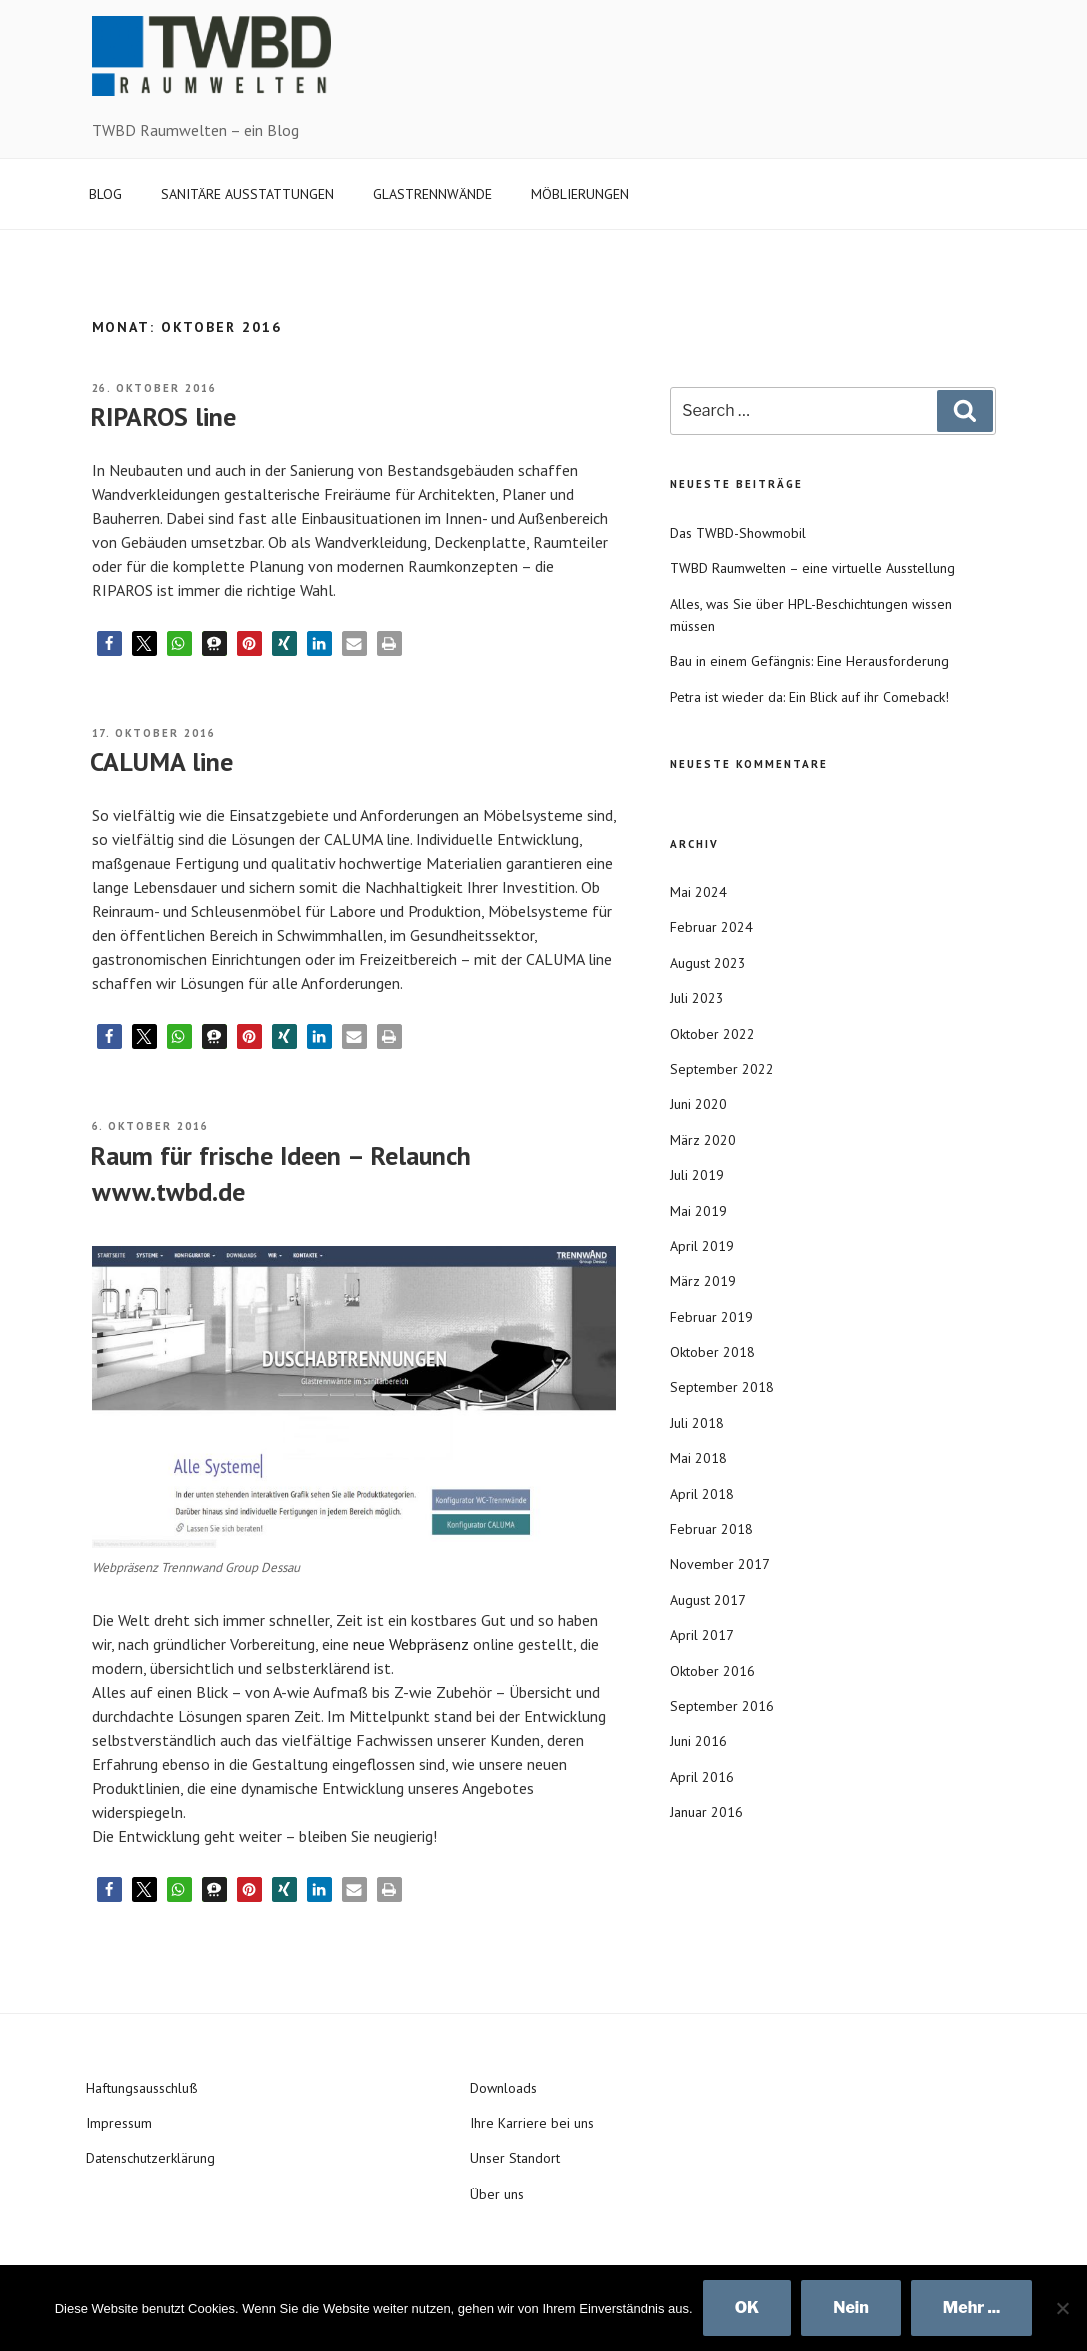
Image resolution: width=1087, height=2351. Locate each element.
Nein (851, 2307)
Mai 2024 (698, 892)
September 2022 (722, 1069)
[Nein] (1062, 2308)
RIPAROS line (163, 416)
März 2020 (703, 1140)
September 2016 (722, 1706)
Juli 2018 (697, 1423)
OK (747, 2307)
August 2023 (708, 963)
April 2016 (702, 1777)
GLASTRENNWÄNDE (432, 194)
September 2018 (722, 1387)
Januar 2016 (706, 1812)
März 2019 (703, 1281)
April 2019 (702, 1246)
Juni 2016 (698, 1741)
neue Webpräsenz (411, 1644)
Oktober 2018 (712, 1352)
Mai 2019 (698, 1211)
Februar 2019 (711, 1317)
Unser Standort (515, 2158)
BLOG (105, 194)
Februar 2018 (711, 1529)
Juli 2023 (697, 998)
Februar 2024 (711, 927)
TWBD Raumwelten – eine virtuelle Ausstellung (812, 568)
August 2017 (708, 1600)
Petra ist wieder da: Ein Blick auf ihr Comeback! (809, 697)
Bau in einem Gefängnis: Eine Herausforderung (809, 661)
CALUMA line (161, 761)
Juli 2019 (697, 1175)
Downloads (503, 2088)
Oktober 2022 (712, 1034)
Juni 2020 (698, 1104)
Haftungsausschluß (142, 2088)
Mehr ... (972, 2307)
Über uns (497, 2194)
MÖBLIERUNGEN (580, 194)
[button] (109, 643)
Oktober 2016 (712, 1671)
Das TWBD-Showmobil (738, 533)
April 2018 (702, 1494)
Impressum (119, 2123)
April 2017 (702, 1635)
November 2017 (720, 1564)
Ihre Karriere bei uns (532, 2123)
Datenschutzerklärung (150, 2158)
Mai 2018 (698, 1458)
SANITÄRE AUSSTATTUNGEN (247, 194)
